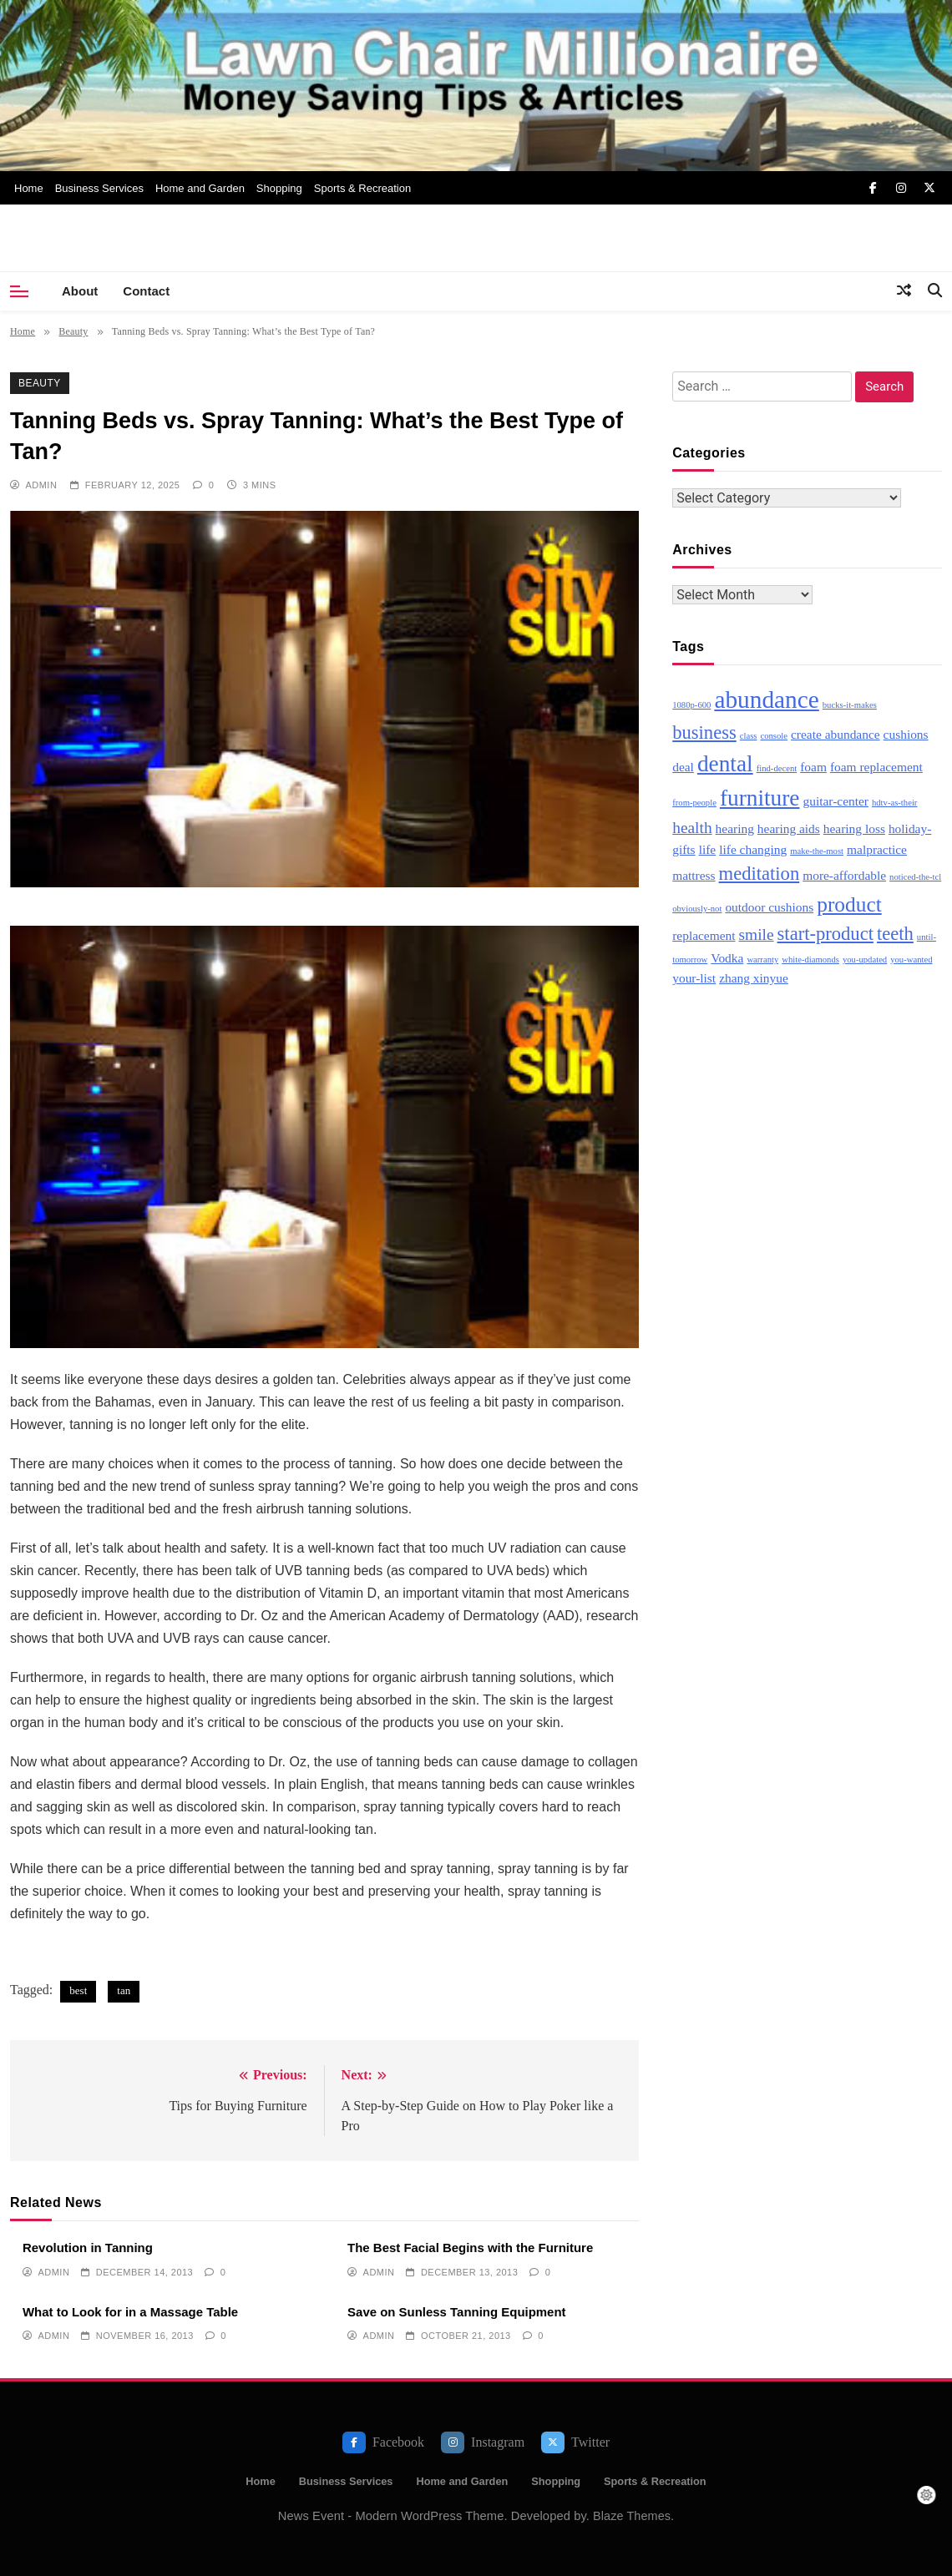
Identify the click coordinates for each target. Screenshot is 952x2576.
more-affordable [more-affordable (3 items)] (844, 875)
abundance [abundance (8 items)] (766, 699)
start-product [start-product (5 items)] (825, 933)
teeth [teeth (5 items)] (895, 933)
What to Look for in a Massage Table (130, 2312)
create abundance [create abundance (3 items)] (835, 734)
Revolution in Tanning (88, 2247)
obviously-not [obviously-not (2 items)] (697, 908)
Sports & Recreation (362, 188)
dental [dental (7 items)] (725, 763)
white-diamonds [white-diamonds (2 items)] (810, 959)
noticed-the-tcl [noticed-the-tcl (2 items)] (915, 876)
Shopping (279, 188)
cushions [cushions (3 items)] (906, 734)
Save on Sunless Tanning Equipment (456, 2312)
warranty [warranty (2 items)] (762, 959)
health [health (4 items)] (691, 827)
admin (41, 485)
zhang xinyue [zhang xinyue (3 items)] (753, 978)
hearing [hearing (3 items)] (735, 828)
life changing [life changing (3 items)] (753, 849)
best (78, 1990)
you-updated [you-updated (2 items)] (865, 959)
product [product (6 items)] (849, 904)
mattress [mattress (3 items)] (693, 875)
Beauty (39, 383)
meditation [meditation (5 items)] (759, 873)
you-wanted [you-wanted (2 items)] (911, 959)
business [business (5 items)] (704, 732)
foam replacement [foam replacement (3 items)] (876, 767)
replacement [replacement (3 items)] (703, 935)
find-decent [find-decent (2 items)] (777, 768)
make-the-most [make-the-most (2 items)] (816, 851)
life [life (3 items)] (708, 849)
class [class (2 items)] (748, 735)
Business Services (99, 188)
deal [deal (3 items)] (683, 767)
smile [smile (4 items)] (756, 934)
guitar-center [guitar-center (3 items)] (835, 801)
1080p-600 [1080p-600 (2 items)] (691, 705)
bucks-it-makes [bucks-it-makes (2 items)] (850, 705)
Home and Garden (200, 188)
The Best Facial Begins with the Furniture (470, 2247)
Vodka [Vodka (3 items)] (727, 958)
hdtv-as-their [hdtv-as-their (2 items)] (894, 802)
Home (28, 188)
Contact (146, 291)
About (80, 291)
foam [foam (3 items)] (813, 767)
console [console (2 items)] (773, 735)
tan (123, 1990)
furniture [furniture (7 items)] (760, 798)
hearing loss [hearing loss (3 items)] (854, 828)
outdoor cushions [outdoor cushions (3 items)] (769, 907)
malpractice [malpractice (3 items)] (877, 849)
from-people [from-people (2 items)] (694, 802)
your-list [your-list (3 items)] (694, 978)
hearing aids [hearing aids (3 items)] (788, 828)
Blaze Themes (632, 2516)
